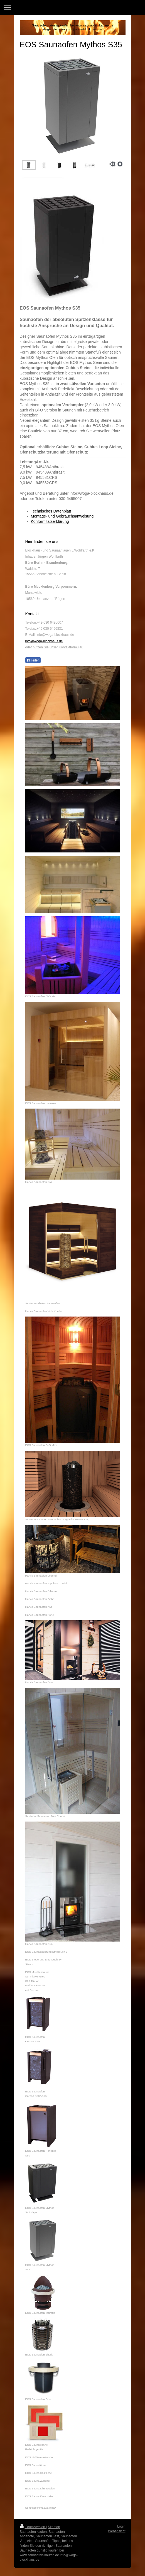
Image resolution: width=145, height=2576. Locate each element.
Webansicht (116, 2531)
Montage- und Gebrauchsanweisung (62, 516)
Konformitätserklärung (50, 521)
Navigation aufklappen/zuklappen (72, 7)
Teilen (33, 660)
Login (121, 2526)
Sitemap (54, 2527)
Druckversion (33, 2527)
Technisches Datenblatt (51, 511)
